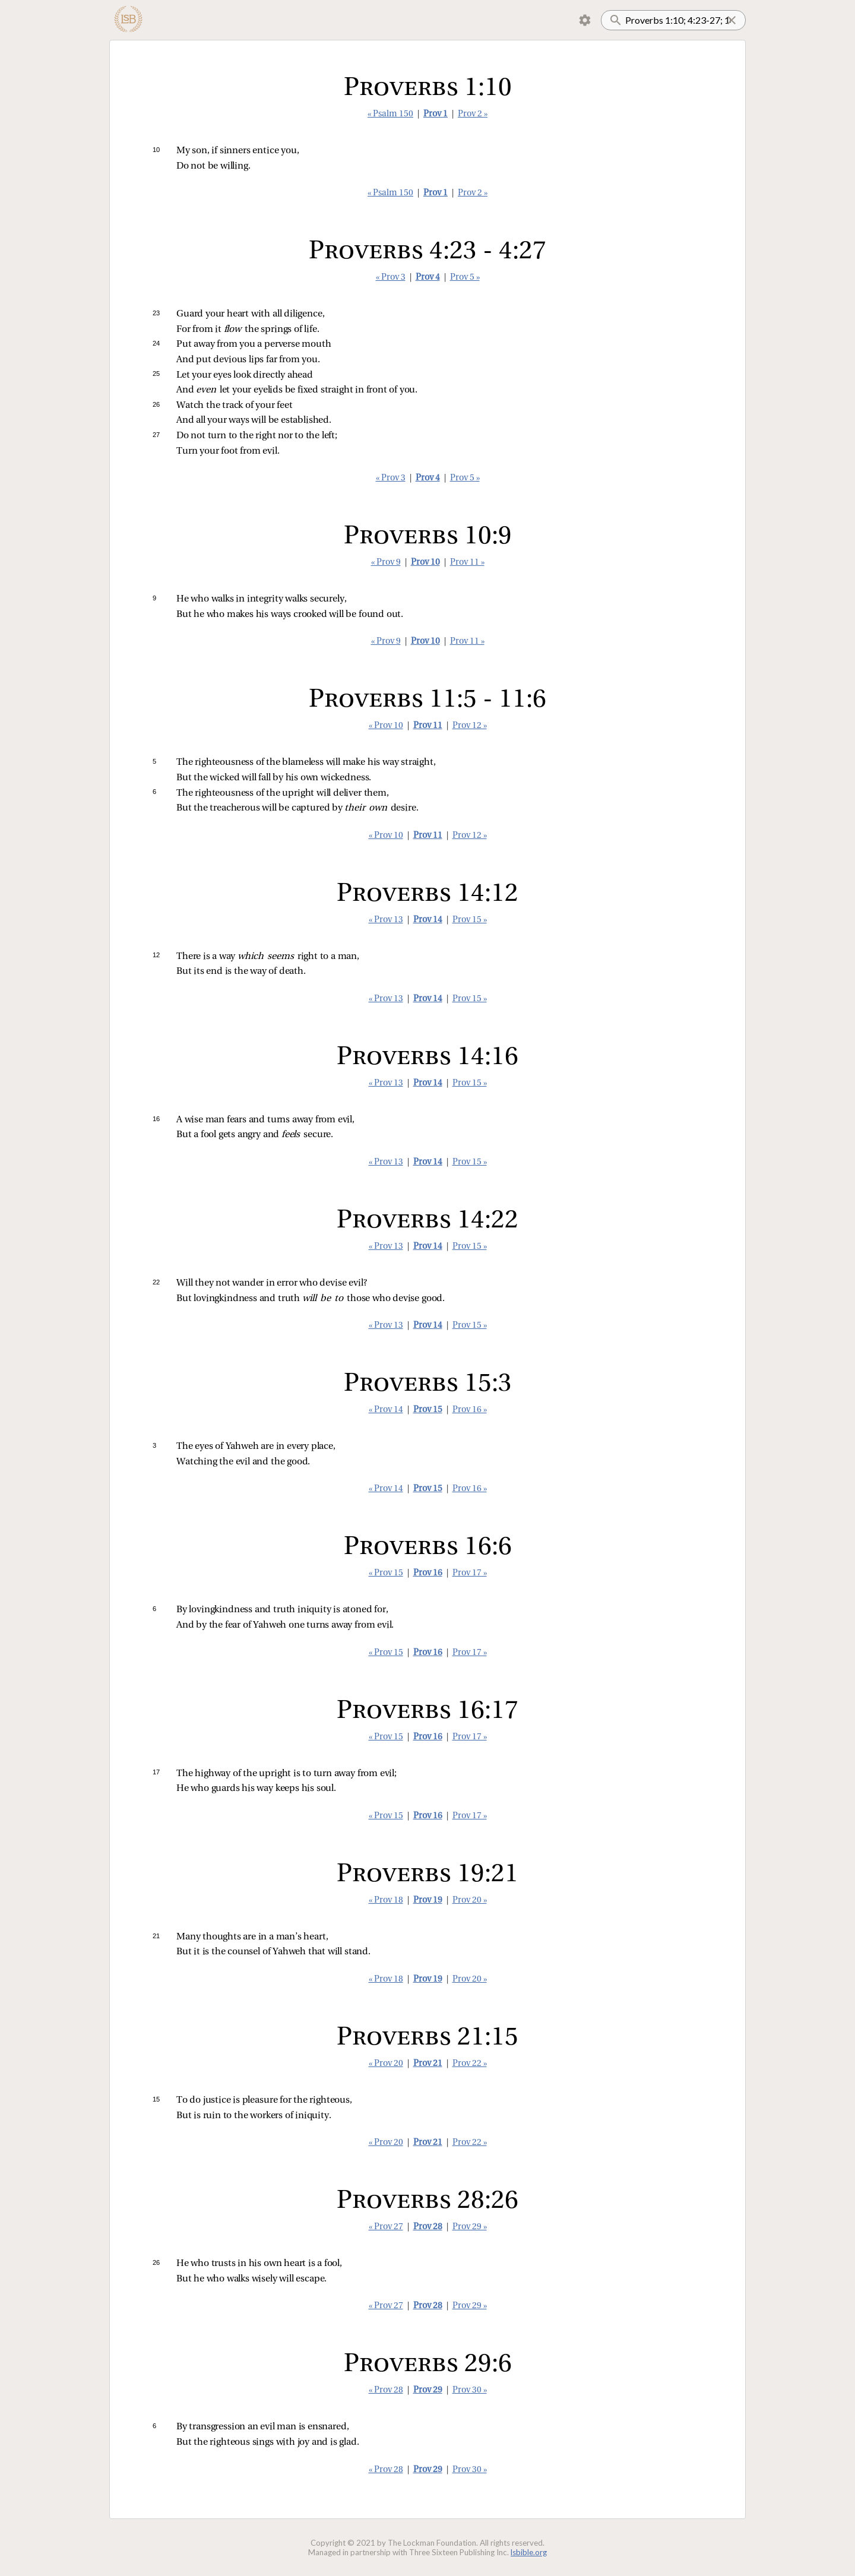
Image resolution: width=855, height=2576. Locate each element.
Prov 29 (427, 2390)
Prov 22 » (469, 2063)
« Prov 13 (386, 920)
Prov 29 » (469, 2227)
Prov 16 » (469, 1410)
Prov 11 (427, 725)
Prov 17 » (469, 1573)
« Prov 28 (386, 2390)
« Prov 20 (386, 2063)
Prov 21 (427, 2063)
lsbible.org (529, 2552)
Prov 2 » (472, 114)
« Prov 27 (386, 2227)
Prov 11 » (467, 562)
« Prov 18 (386, 1900)
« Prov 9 (386, 562)
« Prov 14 (386, 1410)
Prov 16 (427, 1573)
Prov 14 (427, 920)
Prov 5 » (465, 277)
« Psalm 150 (390, 114)
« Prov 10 (386, 725)
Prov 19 (427, 1900)
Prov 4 (428, 277)
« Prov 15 (386, 1573)
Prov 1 (435, 114)
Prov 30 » (469, 2390)
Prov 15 (427, 1410)
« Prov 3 (391, 277)
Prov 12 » (469, 725)
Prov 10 (425, 562)
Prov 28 (427, 2227)
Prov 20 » (469, 1900)
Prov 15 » (469, 920)
